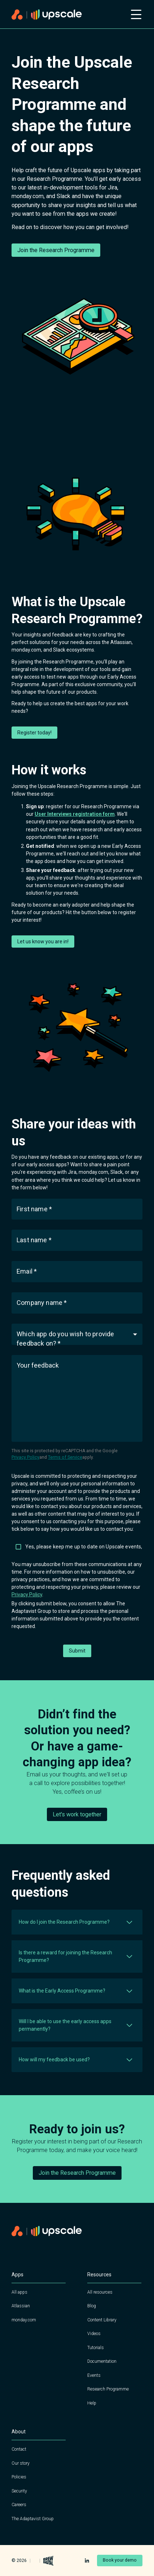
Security (19, 2491)
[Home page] (67, 14)
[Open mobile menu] (135, 14)
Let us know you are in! (43, 941)
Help (91, 2403)
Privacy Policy (25, 1457)
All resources (100, 2292)
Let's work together (77, 1814)
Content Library (101, 2319)
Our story (21, 2463)
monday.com (24, 2319)
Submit (77, 1651)
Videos (94, 2333)
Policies (19, 2476)
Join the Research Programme (55, 250)
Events (94, 2375)
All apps (19, 2292)
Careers (19, 2504)
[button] (77, 1334)
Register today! (34, 732)
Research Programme (108, 2389)
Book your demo (120, 2560)
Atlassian (21, 2305)
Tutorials (95, 2347)
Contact (19, 2449)
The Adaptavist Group (33, 2518)
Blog (91, 2305)
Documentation (101, 2361)
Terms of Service (65, 1457)
